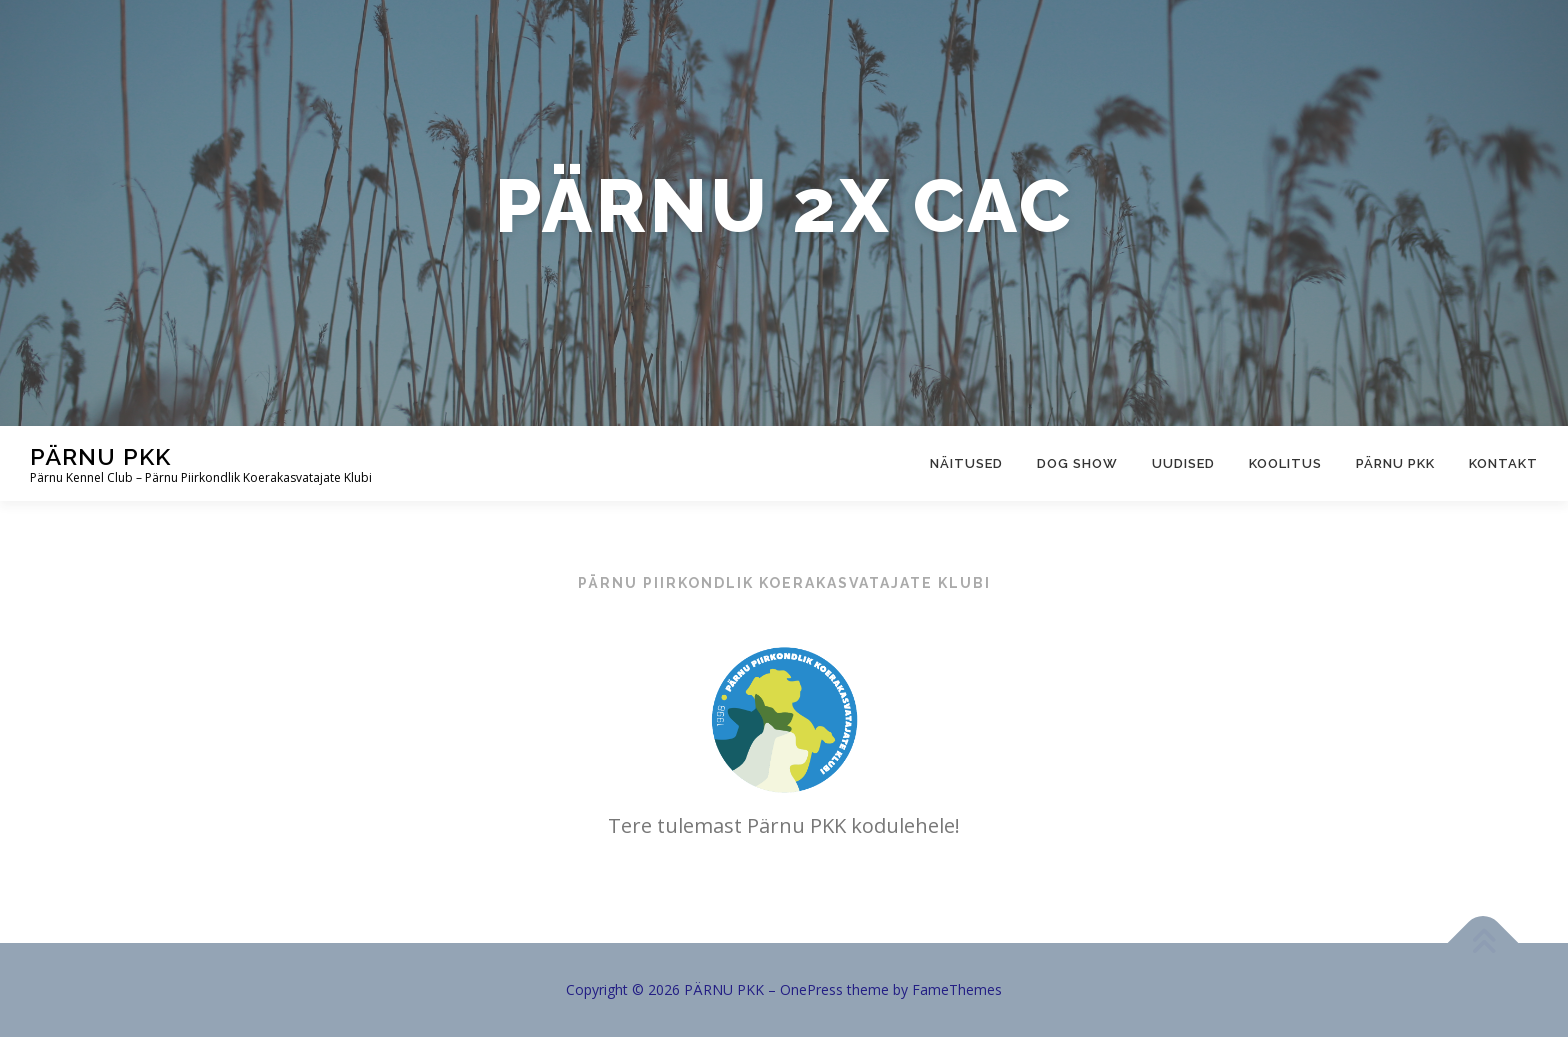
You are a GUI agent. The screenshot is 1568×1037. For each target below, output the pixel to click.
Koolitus (1285, 463)
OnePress (811, 989)
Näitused (966, 463)
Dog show (1077, 463)
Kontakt (1503, 463)
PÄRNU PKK (100, 456)
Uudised (1183, 463)
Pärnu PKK (1395, 463)
